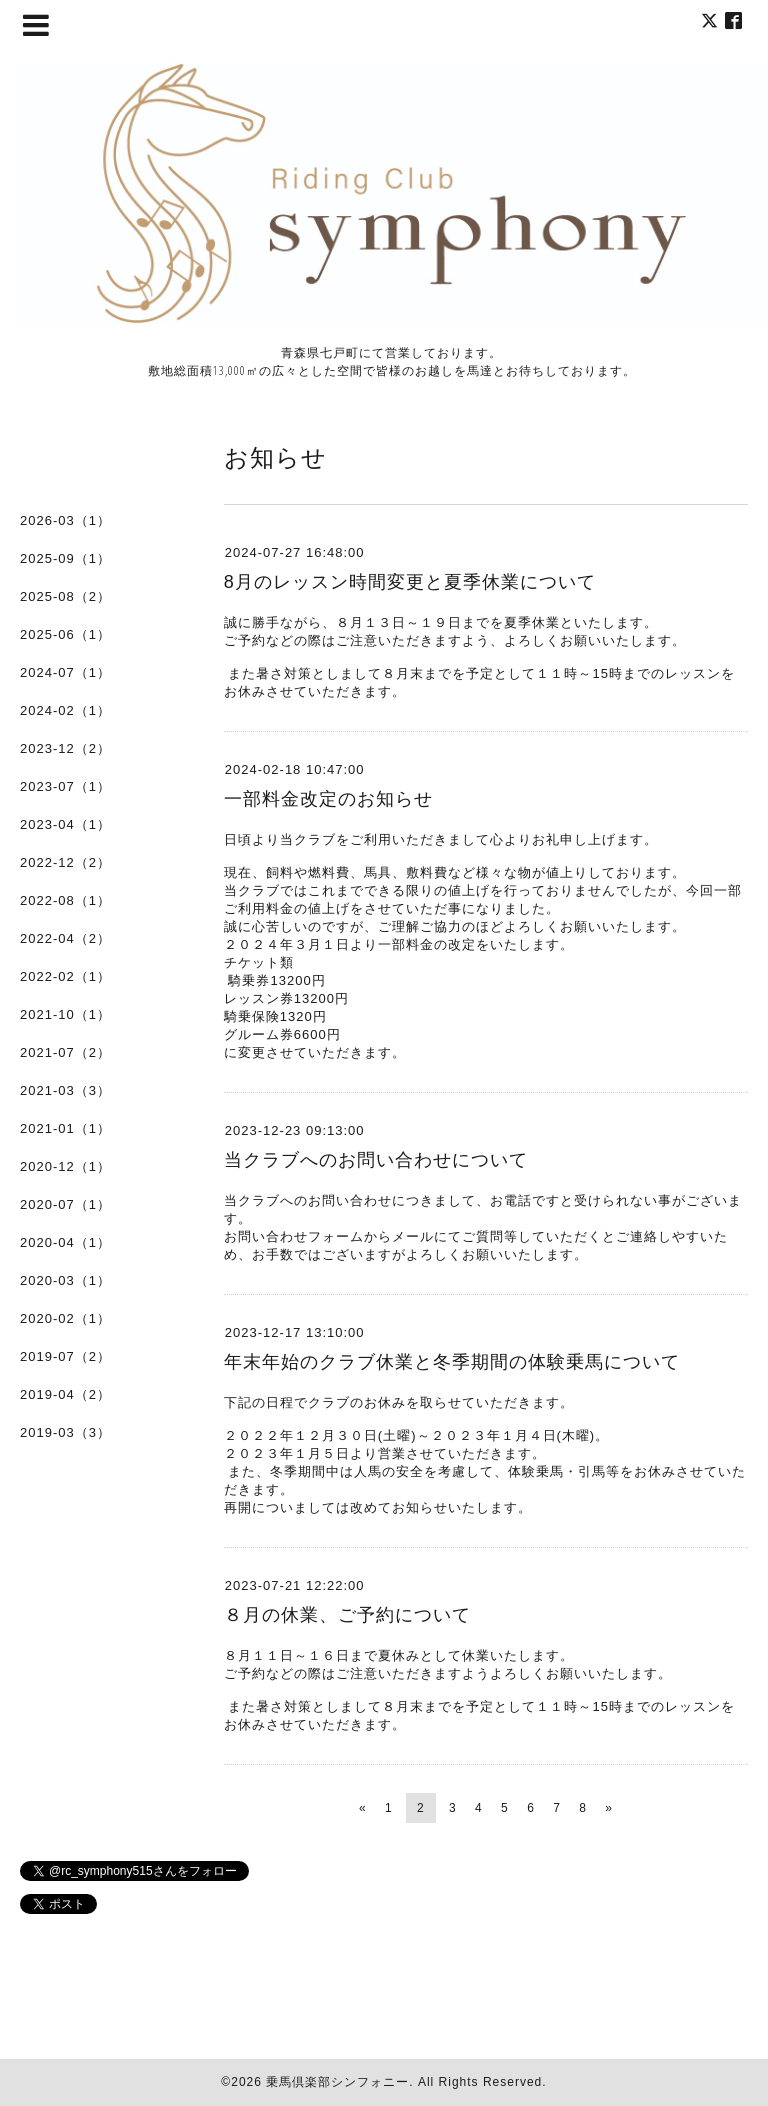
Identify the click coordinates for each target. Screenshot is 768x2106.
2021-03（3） (65, 1090)
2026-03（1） (65, 520)
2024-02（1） (65, 710)
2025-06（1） (65, 634)
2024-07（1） (65, 672)
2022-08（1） (65, 900)
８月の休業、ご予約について (347, 1615)
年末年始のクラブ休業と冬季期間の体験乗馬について (452, 1362)
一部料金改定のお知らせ (328, 799)
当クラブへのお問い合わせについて (376, 1160)
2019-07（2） (65, 1356)
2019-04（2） (65, 1394)
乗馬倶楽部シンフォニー (337, 2082)
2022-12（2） (65, 862)
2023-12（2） (65, 748)
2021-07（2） (65, 1052)
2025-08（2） (65, 596)
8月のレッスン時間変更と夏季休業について (410, 582)
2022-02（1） (65, 976)
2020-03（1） (65, 1280)
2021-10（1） (65, 1014)
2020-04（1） (65, 1242)
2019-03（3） (65, 1432)
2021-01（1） (65, 1128)
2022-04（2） (65, 938)
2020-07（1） (65, 1204)
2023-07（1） (65, 786)
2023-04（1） (65, 824)
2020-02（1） (65, 1318)
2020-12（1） (65, 1166)
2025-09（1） (65, 558)
